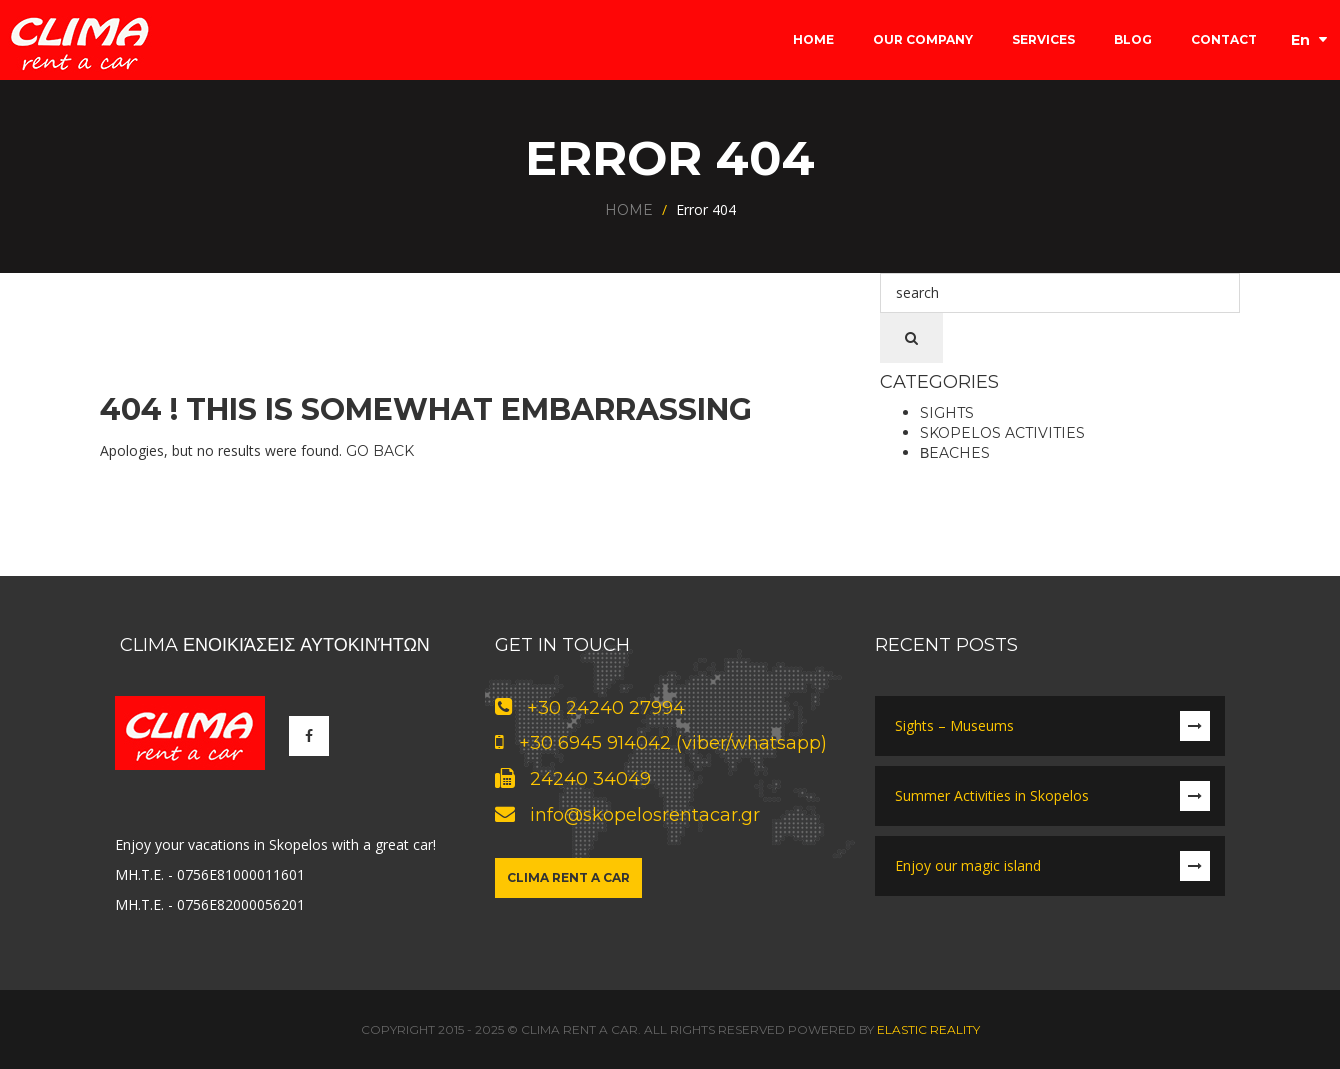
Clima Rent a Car (568, 877)
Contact (1224, 39)
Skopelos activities (1002, 433)
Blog (1133, 39)
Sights (947, 413)
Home (813, 39)
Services (1043, 39)
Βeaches (955, 453)
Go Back (380, 451)
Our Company (923, 39)
